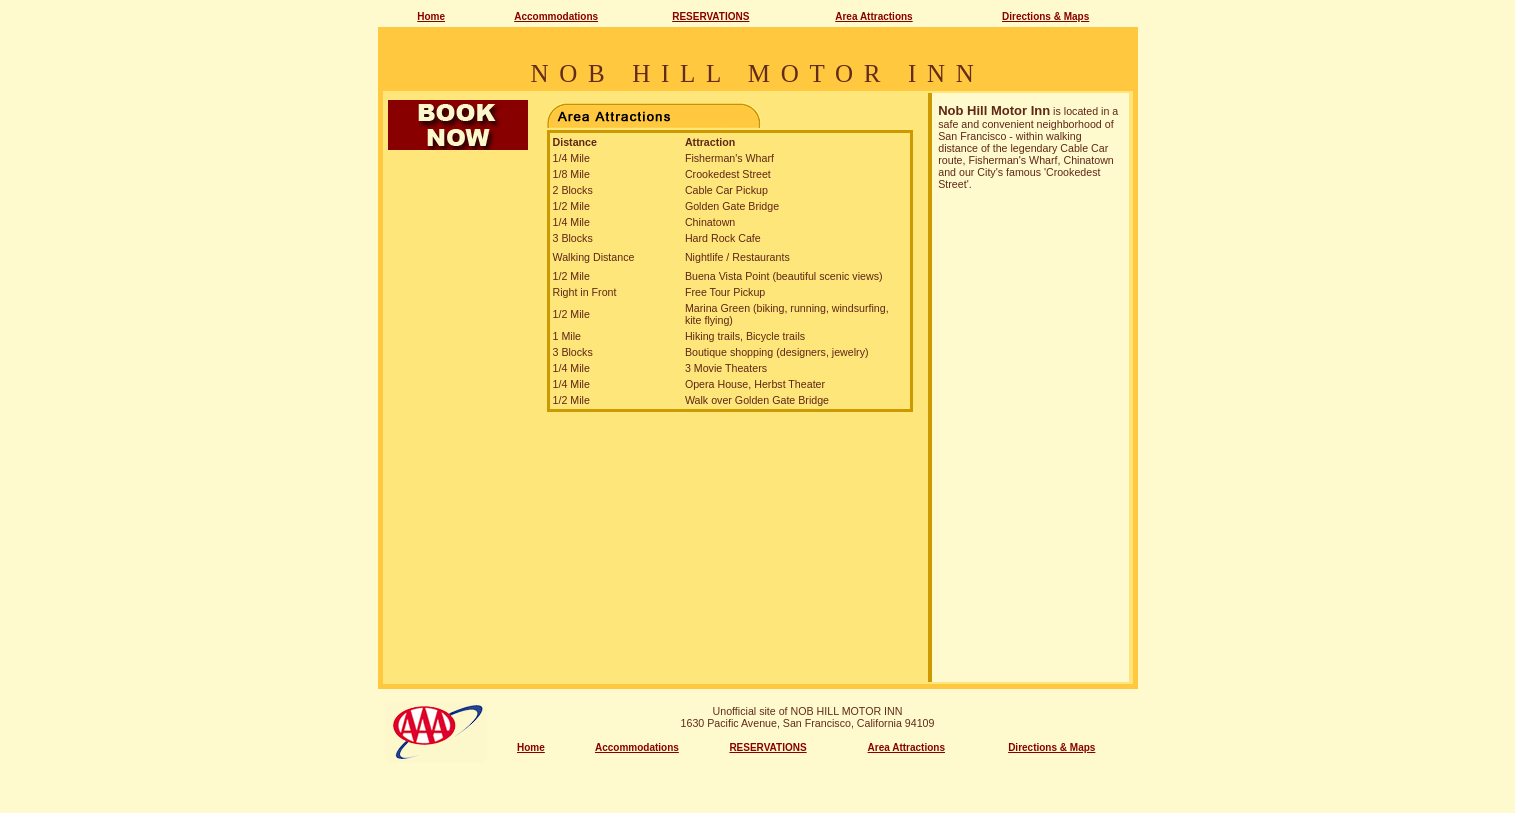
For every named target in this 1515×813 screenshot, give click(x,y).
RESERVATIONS (710, 16)
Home (431, 16)
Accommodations (556, 16)
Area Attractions (873, 16)
